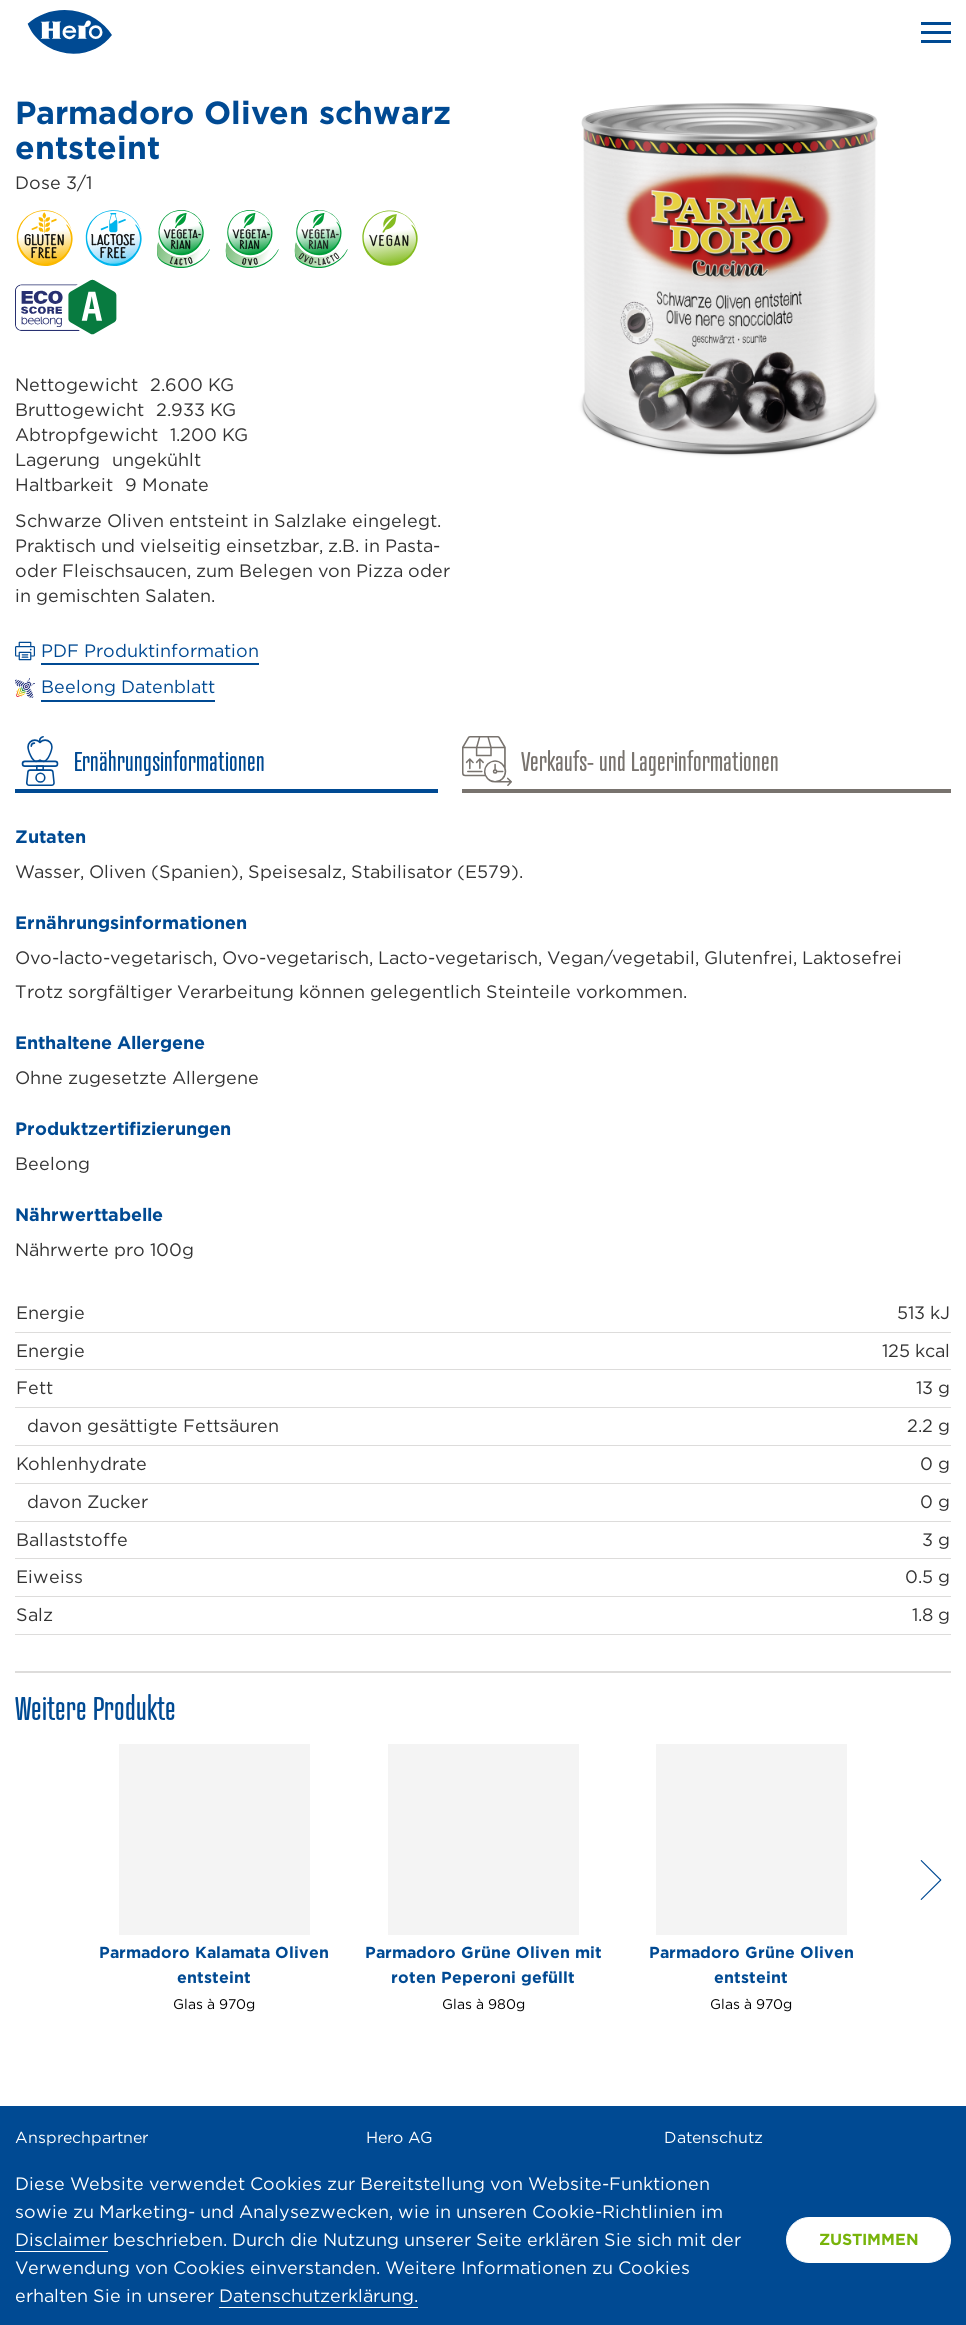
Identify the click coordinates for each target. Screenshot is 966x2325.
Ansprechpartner (81, 2137)
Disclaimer (61, 2239)
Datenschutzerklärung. (318, 2295)
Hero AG (399, 2137)
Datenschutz (713, 2137)
